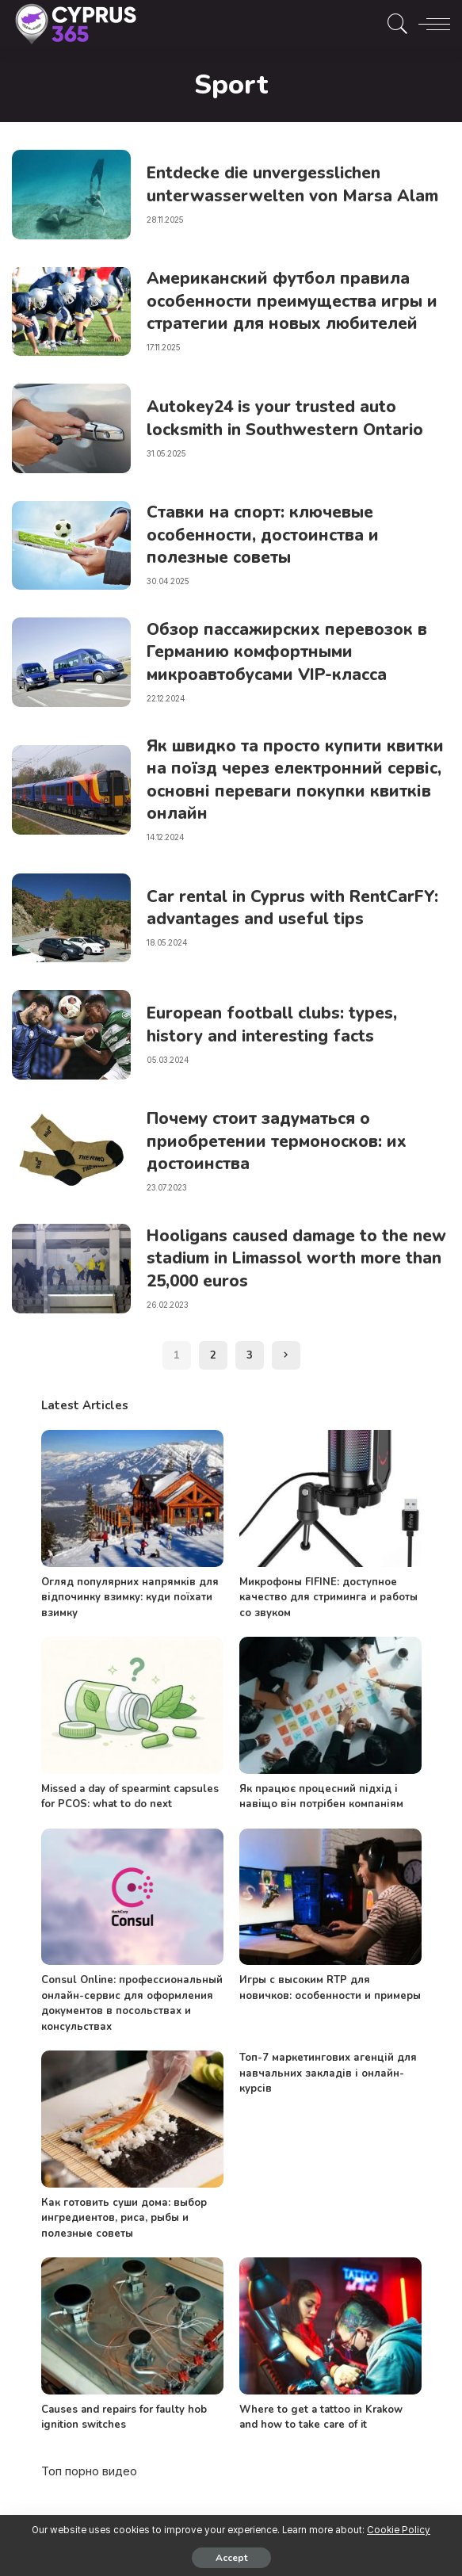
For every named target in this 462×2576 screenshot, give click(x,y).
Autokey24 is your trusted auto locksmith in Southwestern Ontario (291, 418)
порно (82, 2471)
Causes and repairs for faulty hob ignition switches (124, 2417)
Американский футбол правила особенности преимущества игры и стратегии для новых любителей (298, 300)
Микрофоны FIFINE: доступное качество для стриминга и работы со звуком (328, 1597)
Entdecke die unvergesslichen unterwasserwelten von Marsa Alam (276, 184)
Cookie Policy (398, 2530)
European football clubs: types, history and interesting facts (277, 1024)
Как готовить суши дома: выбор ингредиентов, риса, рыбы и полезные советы (124, 2218)
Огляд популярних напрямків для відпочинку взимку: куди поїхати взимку (130, 1597)
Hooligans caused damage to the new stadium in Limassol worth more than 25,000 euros (285, 1258)
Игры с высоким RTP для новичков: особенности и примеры (330, 1988)
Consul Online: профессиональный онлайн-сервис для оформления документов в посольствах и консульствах (132, 2003)
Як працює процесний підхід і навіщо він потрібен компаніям (321, 1797)
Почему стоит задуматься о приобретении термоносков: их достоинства (280, 1140)
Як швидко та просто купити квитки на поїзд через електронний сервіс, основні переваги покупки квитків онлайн (291, 780)
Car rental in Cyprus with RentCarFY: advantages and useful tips (293, 907)
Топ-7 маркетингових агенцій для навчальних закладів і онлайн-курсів (328, 2073)
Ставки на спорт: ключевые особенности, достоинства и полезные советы (267, 534)
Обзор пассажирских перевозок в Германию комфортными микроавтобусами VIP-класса (292, 651)
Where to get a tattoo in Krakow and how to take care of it (321, 2417)
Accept (231, 2557)
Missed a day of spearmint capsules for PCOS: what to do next (130, 1797)
